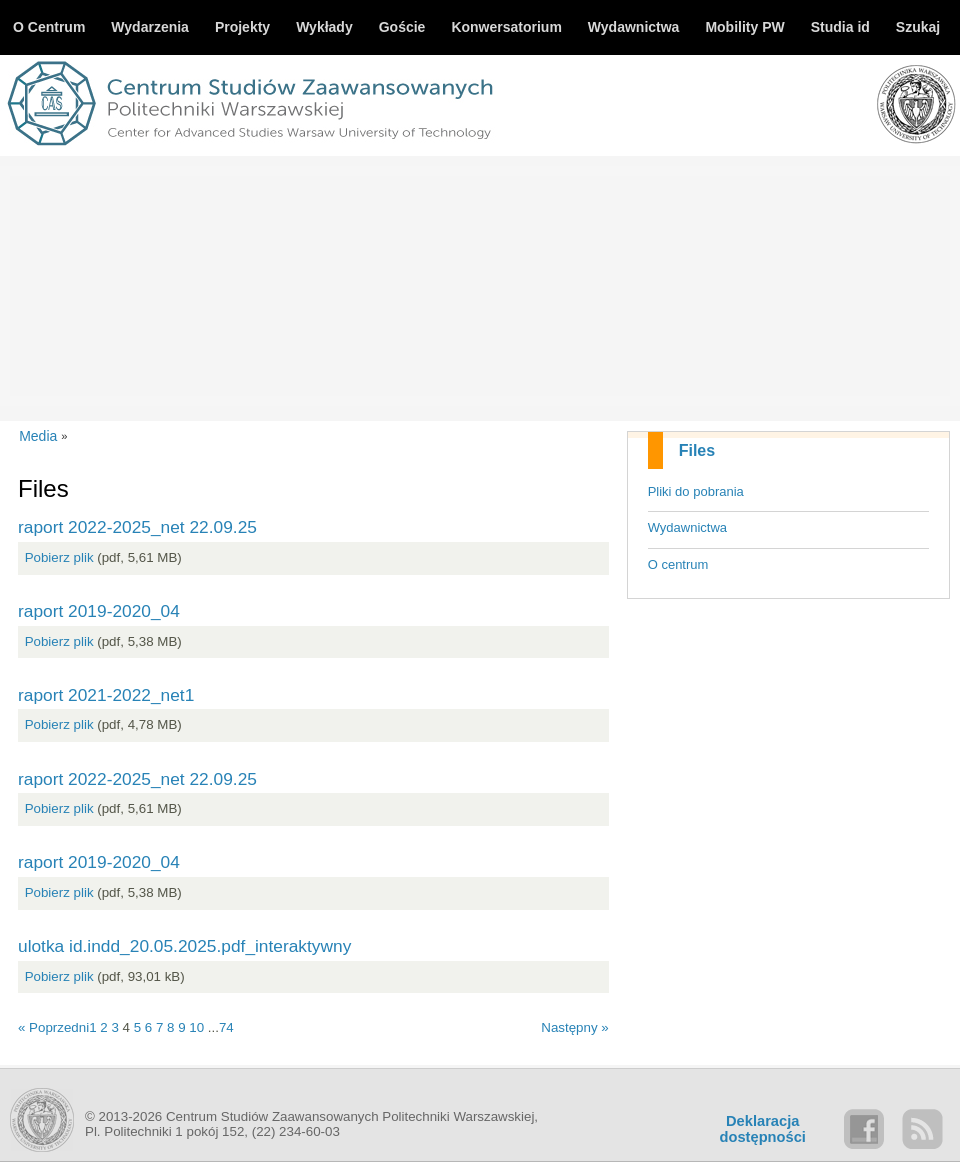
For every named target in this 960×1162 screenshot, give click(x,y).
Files (697, 450)
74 (226, 1027)
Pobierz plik (59, 557)
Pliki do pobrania (696, 491)
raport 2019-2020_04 (99, 611)
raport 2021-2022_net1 (106, 695)
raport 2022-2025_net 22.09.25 (137, 527)
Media (38, 436)
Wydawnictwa (687, 527)
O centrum (678, 564)
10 (196, 1027)
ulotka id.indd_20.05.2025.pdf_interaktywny (184, 946)
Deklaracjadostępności (763, 1129)
